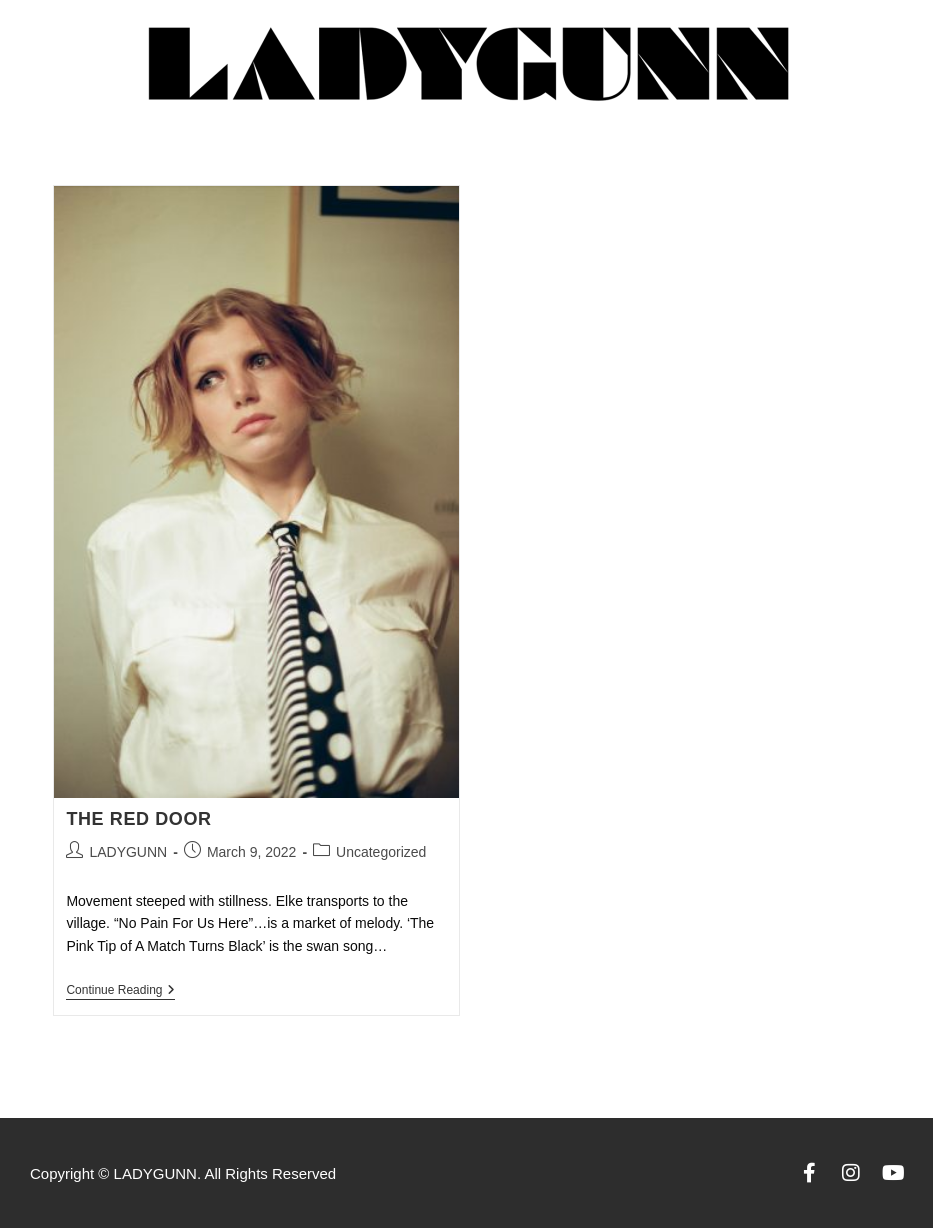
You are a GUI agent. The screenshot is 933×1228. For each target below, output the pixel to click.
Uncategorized (381, 852)
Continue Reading (120, 990)
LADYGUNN (128, 852)
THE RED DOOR (138, 819)
